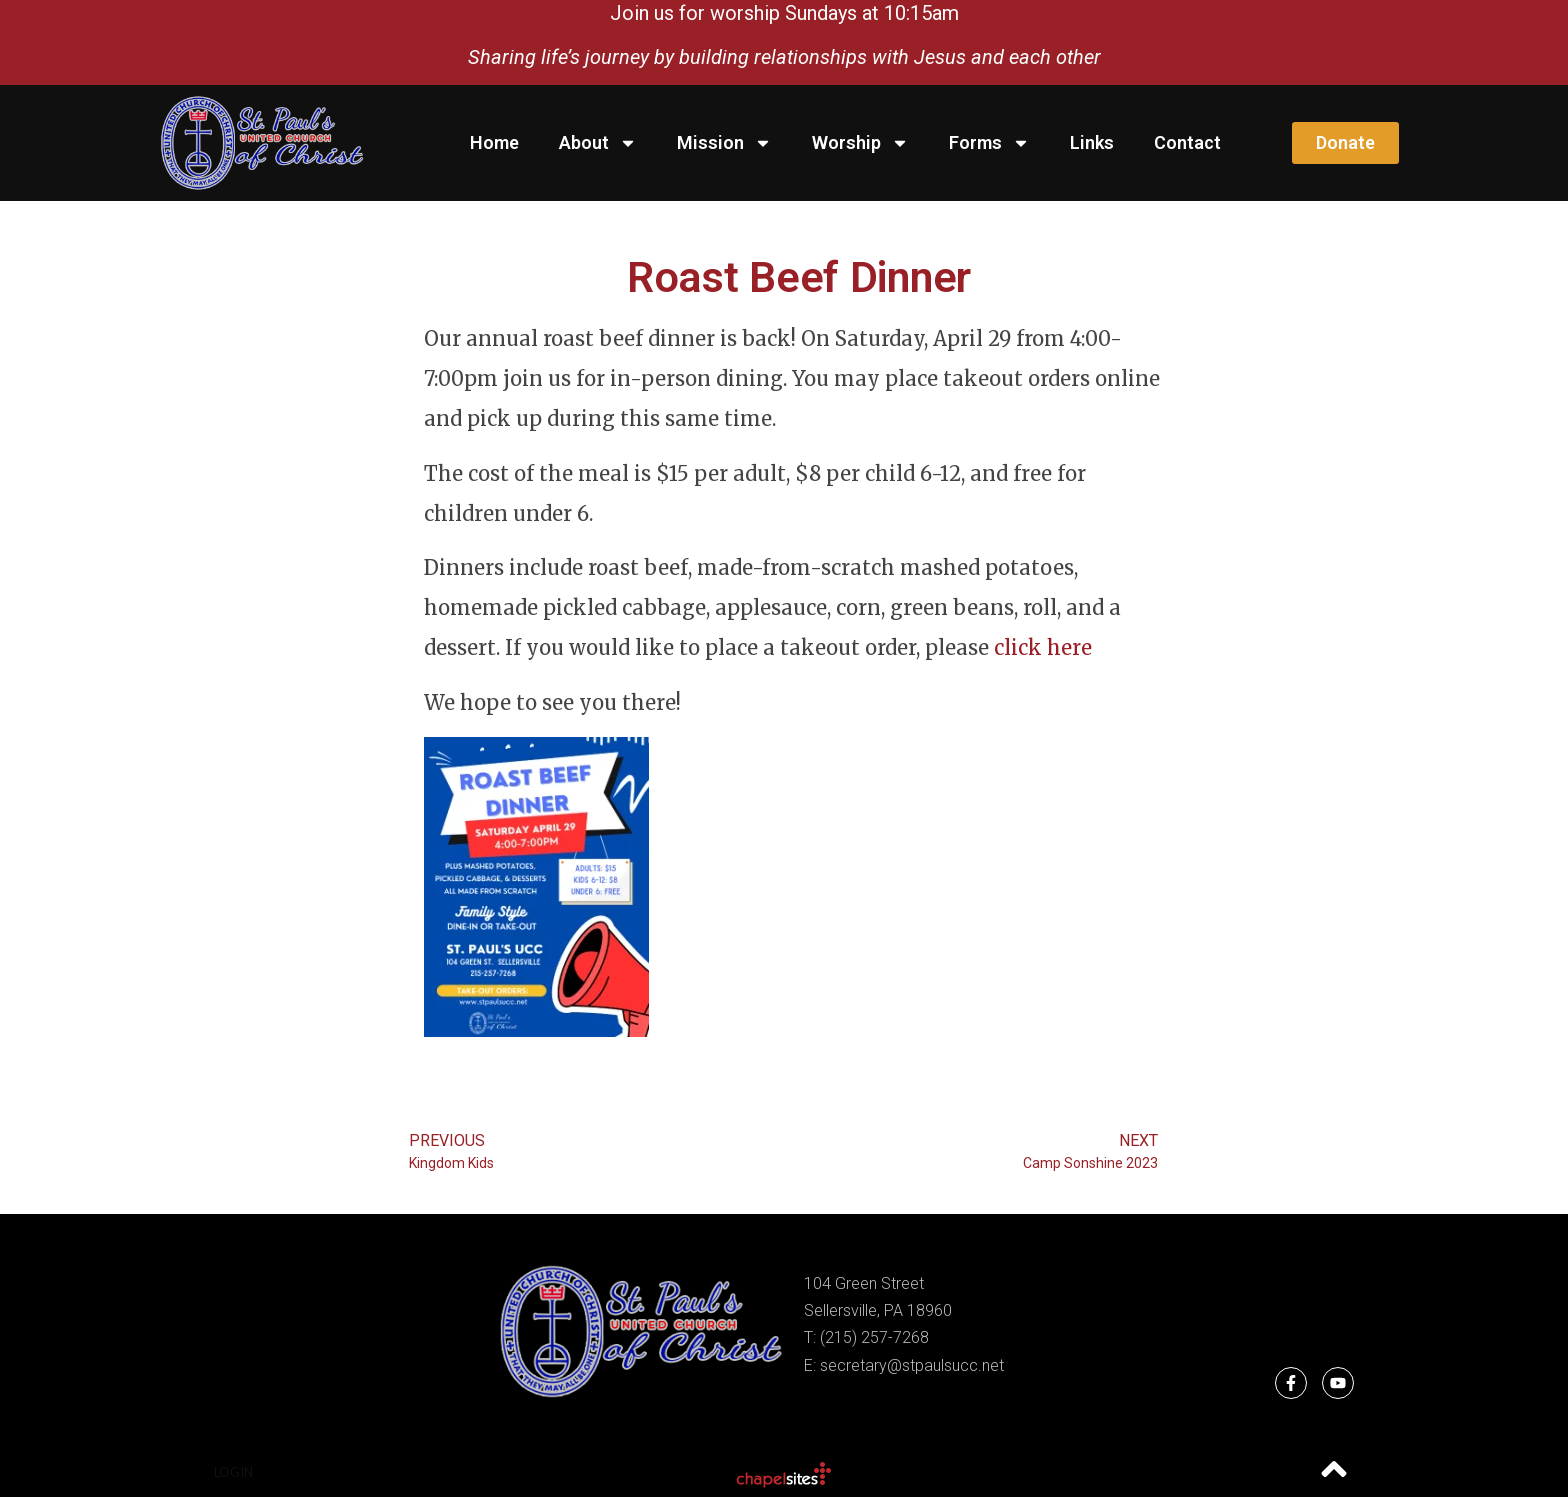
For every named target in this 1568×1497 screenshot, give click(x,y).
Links (1092, 142)
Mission (724, 143)
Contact (1187, 142)
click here (1043, 647)
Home (494, 142)
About (598, 143)
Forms (989, 143)
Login (233, 1472)
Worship (860, 143)
